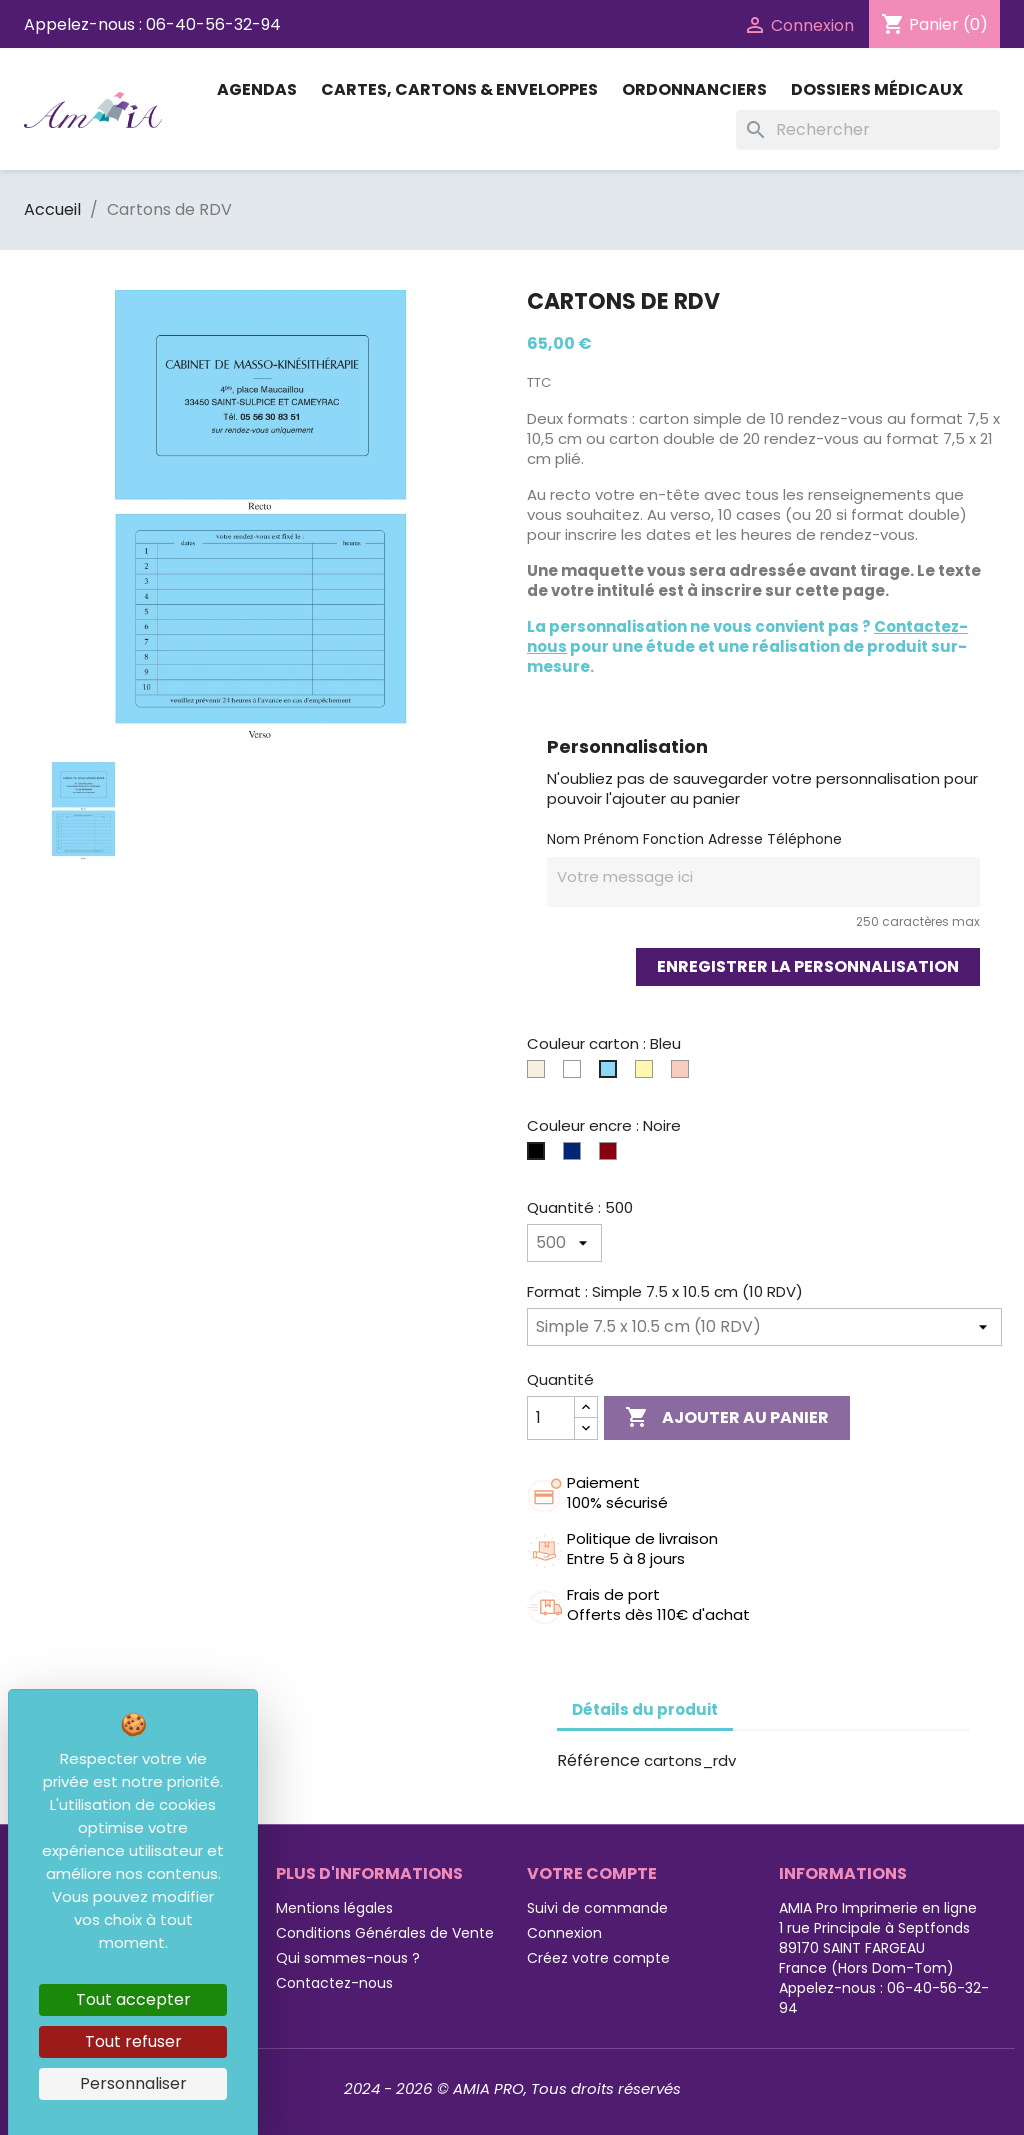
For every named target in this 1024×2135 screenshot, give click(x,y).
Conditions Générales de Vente (385, 1933)
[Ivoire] (540, 1074)
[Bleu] (612, 1074)
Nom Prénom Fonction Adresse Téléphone (694, 839)
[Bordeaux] (612, 1156)
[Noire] (540, 1156)
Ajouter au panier (727, 1418)
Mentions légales (334, 1908)
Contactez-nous (334, 1983)
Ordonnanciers (694, 89)
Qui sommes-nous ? (348, 1958)
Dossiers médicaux (877, 89)
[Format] (764, 1327)
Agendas (257, 89)
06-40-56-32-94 (213, 24)
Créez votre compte (598, 1958)
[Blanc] (576, 1074)
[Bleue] (576, 1156)
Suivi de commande (597, 1908)
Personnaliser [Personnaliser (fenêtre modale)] (133, 2083)
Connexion (564, 1933)
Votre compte (592, 1873)
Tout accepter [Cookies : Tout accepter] (133, 1999)
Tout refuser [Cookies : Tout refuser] (133, 2041)
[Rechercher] (868, 130)
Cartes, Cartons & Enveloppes (459, 89)
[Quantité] (564, 1243)
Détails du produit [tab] (645, 1709)
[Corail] (684, 1074)
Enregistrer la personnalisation (808, 966)
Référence (598, 1761)
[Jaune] (648, 1074)
